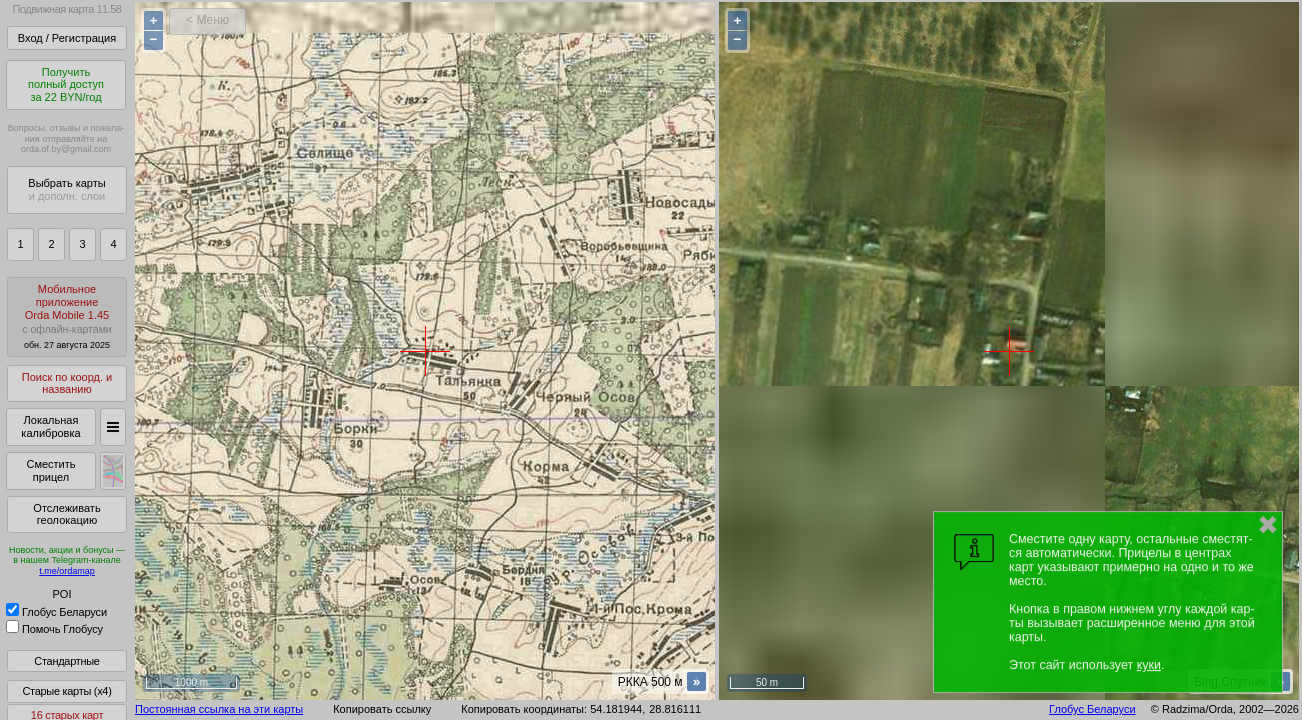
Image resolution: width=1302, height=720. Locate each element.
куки (1149, 665)
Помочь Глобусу (54, 629)
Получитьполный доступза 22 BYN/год (66, 84)
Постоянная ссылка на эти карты (219, 709)
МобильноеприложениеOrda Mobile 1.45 (67, 316)
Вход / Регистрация (67, 38)
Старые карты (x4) (66, 691)
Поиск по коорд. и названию (67, 383)
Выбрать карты (66, 189)
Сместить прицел (50, 470)
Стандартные (66, 661)
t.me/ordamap (67, 571)
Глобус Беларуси (56, 612)
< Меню (207, 20)
